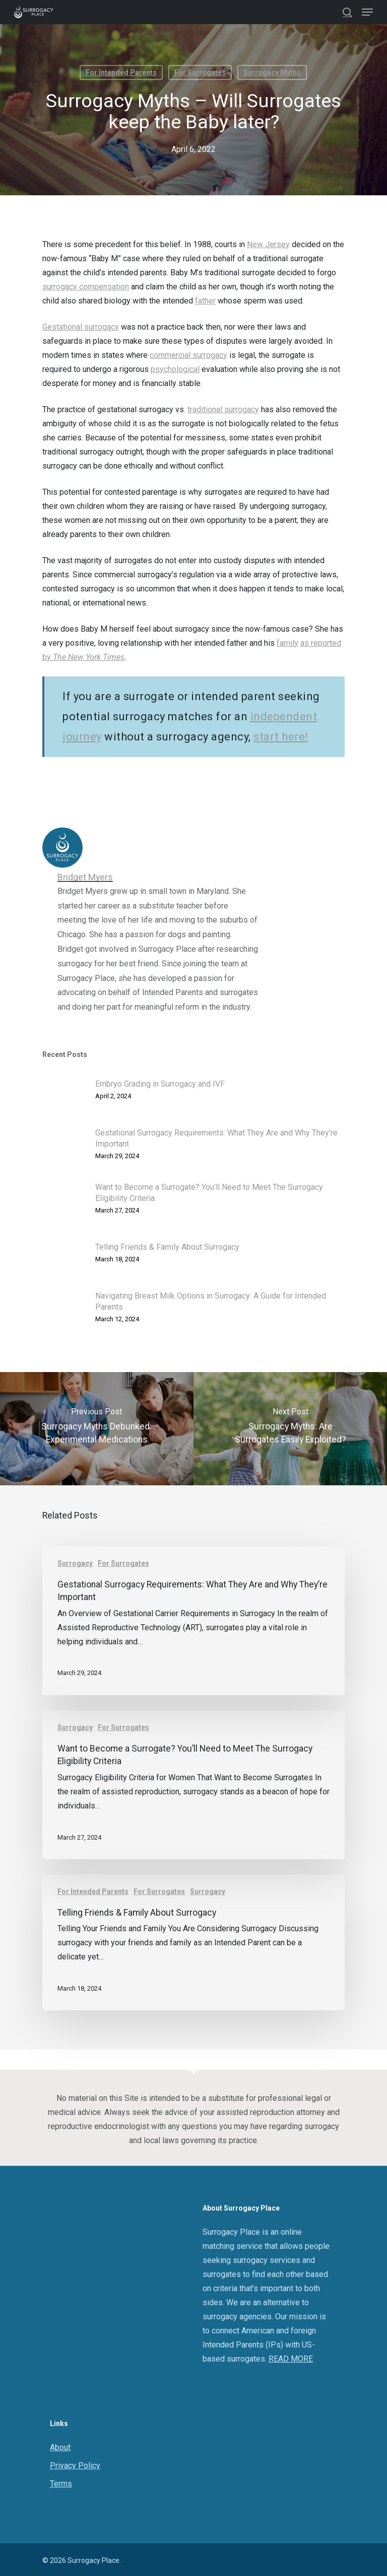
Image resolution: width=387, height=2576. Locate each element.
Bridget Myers (85, 877)
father (205, 301)
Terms (61, 2483)
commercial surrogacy (188, 355)
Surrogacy (75, 1563)
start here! (280, 736)
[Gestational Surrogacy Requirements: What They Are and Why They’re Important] (193, 1620)
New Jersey (268, 244)
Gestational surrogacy (80, 327)
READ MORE (291, 2359)
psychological (175, 369)
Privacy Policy (75, 2465)
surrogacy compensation (85, 286)
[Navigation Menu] (367, 12)
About (60, 2447)
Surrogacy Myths (272, 72)
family (287, 643)
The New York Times (88, 657)
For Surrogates (200, 72)
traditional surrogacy (223, 409)
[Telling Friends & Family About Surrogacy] (193, 1942)
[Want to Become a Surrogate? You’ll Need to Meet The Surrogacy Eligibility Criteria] (193, 1784)
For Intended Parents (121, 72)
